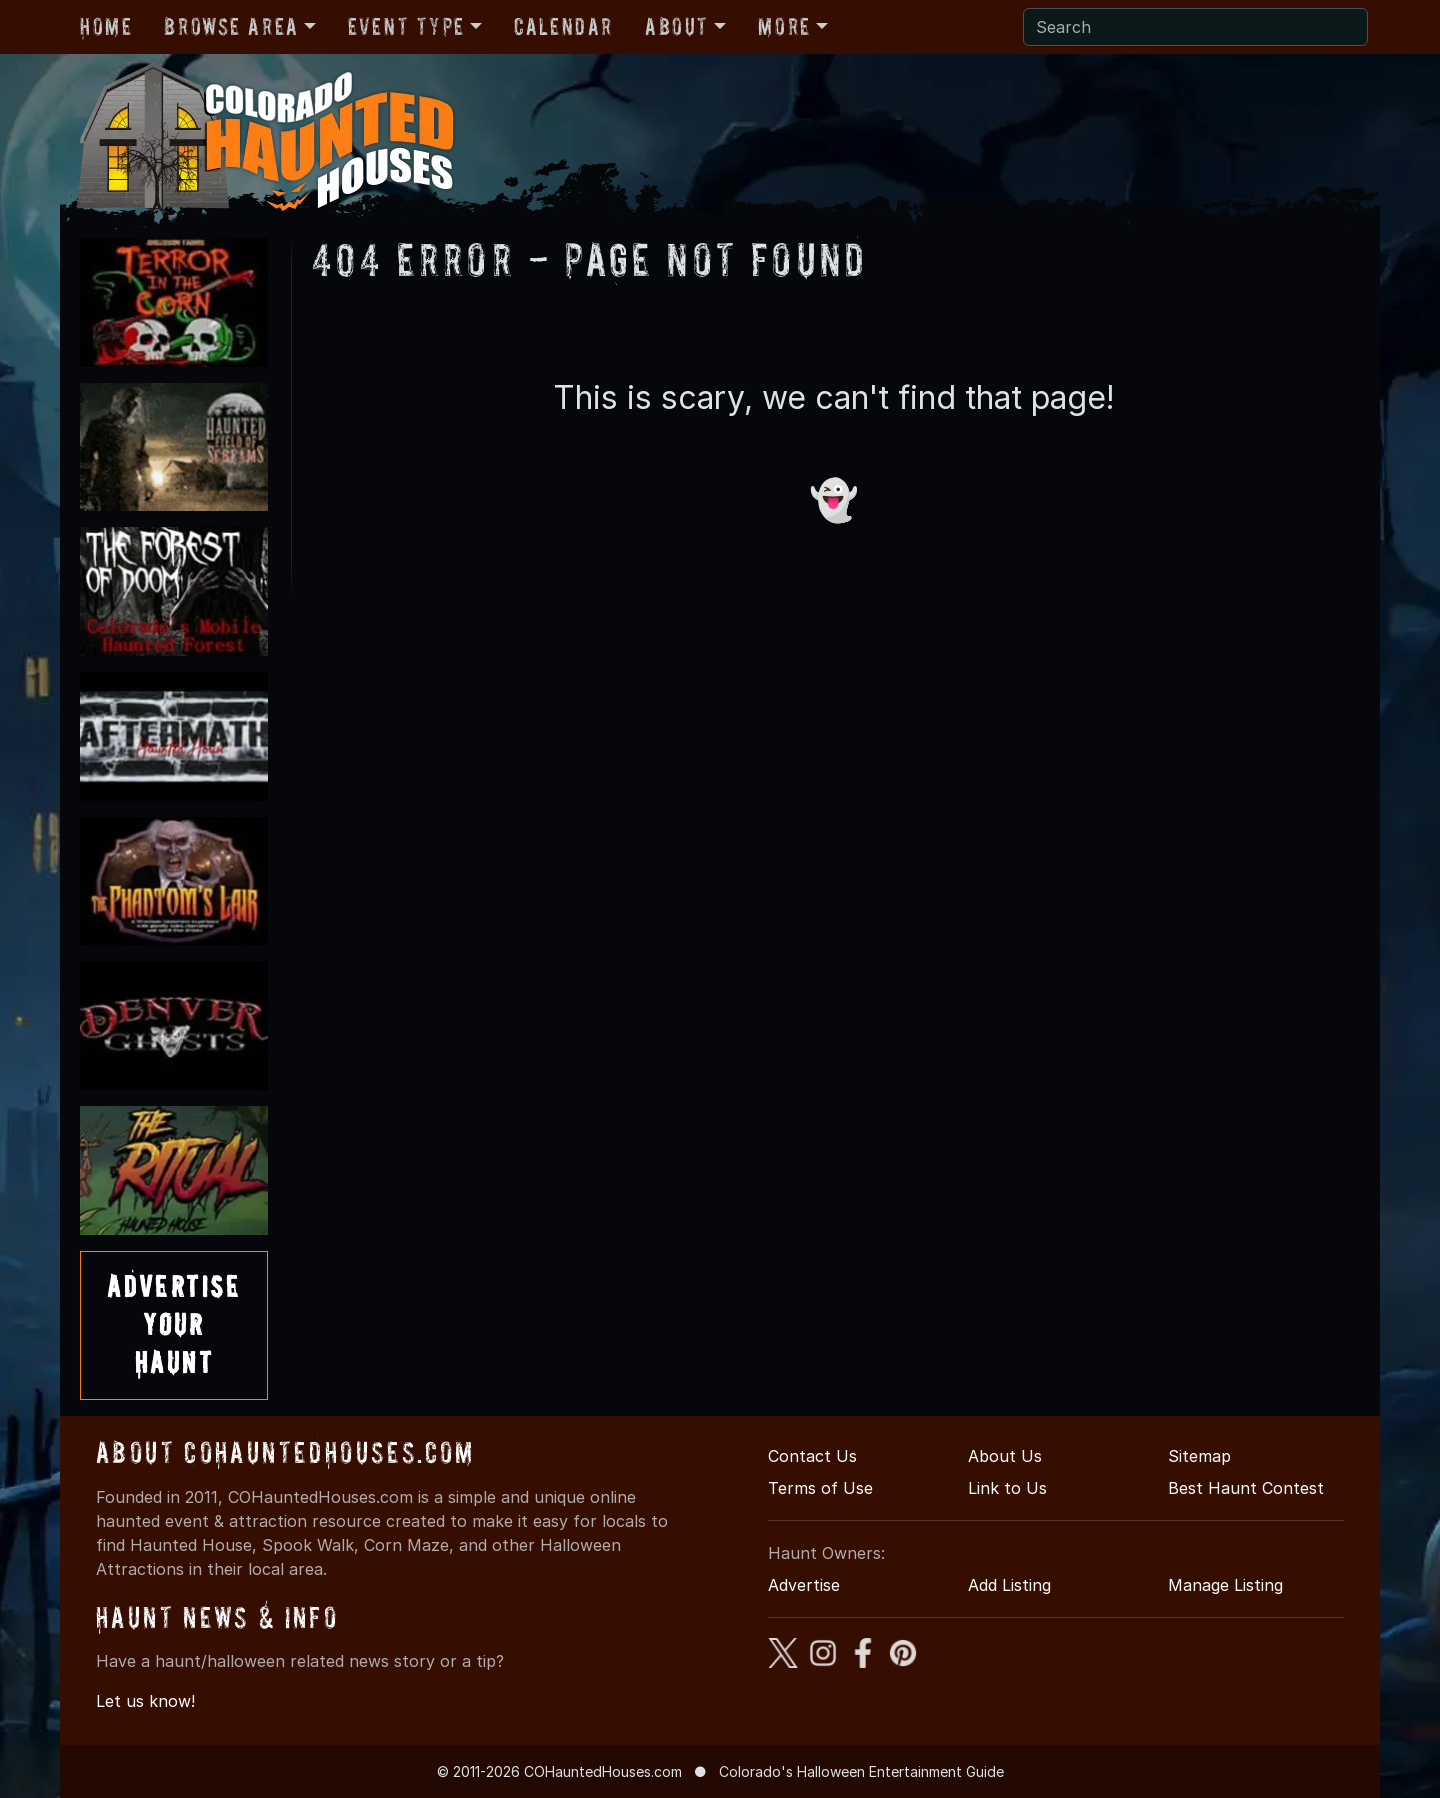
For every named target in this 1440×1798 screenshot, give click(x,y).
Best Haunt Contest (1246, 1488)
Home (106, 26)
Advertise (804, 1585)
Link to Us (1007, 1488)
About (677, 26)
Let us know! (145, 1701)
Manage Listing (1225, 1585)
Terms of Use (820, 1488)
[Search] (1195, 27)
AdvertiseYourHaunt (174, 1325)
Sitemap (1199, 1456)
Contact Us (812, 1456)
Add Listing (1009, 1585)
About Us (1005, 1456)
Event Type (406, 26)
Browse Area (231, 26)
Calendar (563, 26)
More (784, 26)
